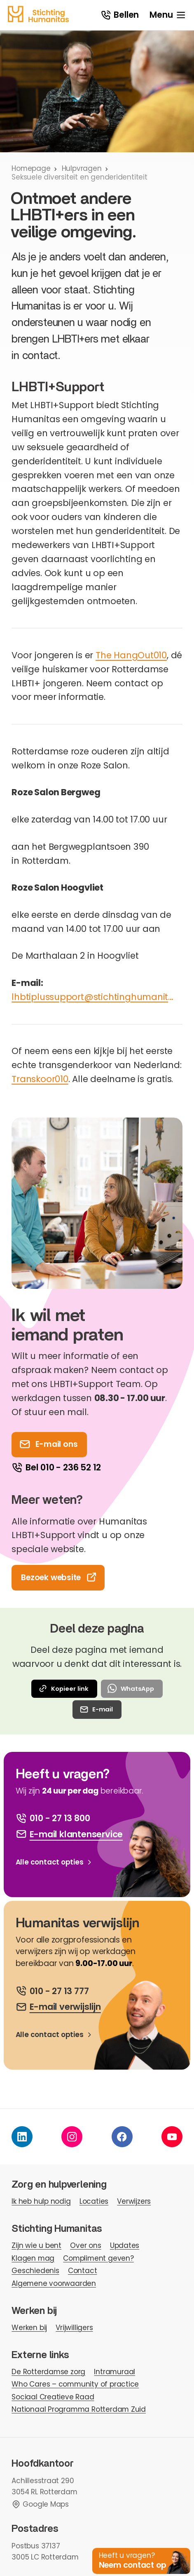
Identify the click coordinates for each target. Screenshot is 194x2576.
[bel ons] (52, 1991)
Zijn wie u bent (36, 2245)
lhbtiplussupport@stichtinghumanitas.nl (94, 997)
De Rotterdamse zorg (48, 2372)
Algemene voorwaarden (54, 2283)
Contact (82, 2271)
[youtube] (171, 2136)
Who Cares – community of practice (75, 2384)
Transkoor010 (40, 1079)
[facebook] (122, 2136)
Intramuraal (114, 2372)
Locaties (93, 2201)
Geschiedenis (35, 2271)
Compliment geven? (98, 2258)
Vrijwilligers (74, 2328)
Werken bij (29, 2328)
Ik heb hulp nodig (41, 2201)
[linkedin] (22, 2136)
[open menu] (168, 15)
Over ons (85, 2245)
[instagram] (71, 2136)
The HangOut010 (131, 655)
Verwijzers (134, 2201)
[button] (141, 2561)
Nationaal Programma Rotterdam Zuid (79, 2409)
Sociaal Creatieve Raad (53, 2397)
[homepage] (38, 14)
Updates (125, 2245)
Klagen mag (33, 2258)
